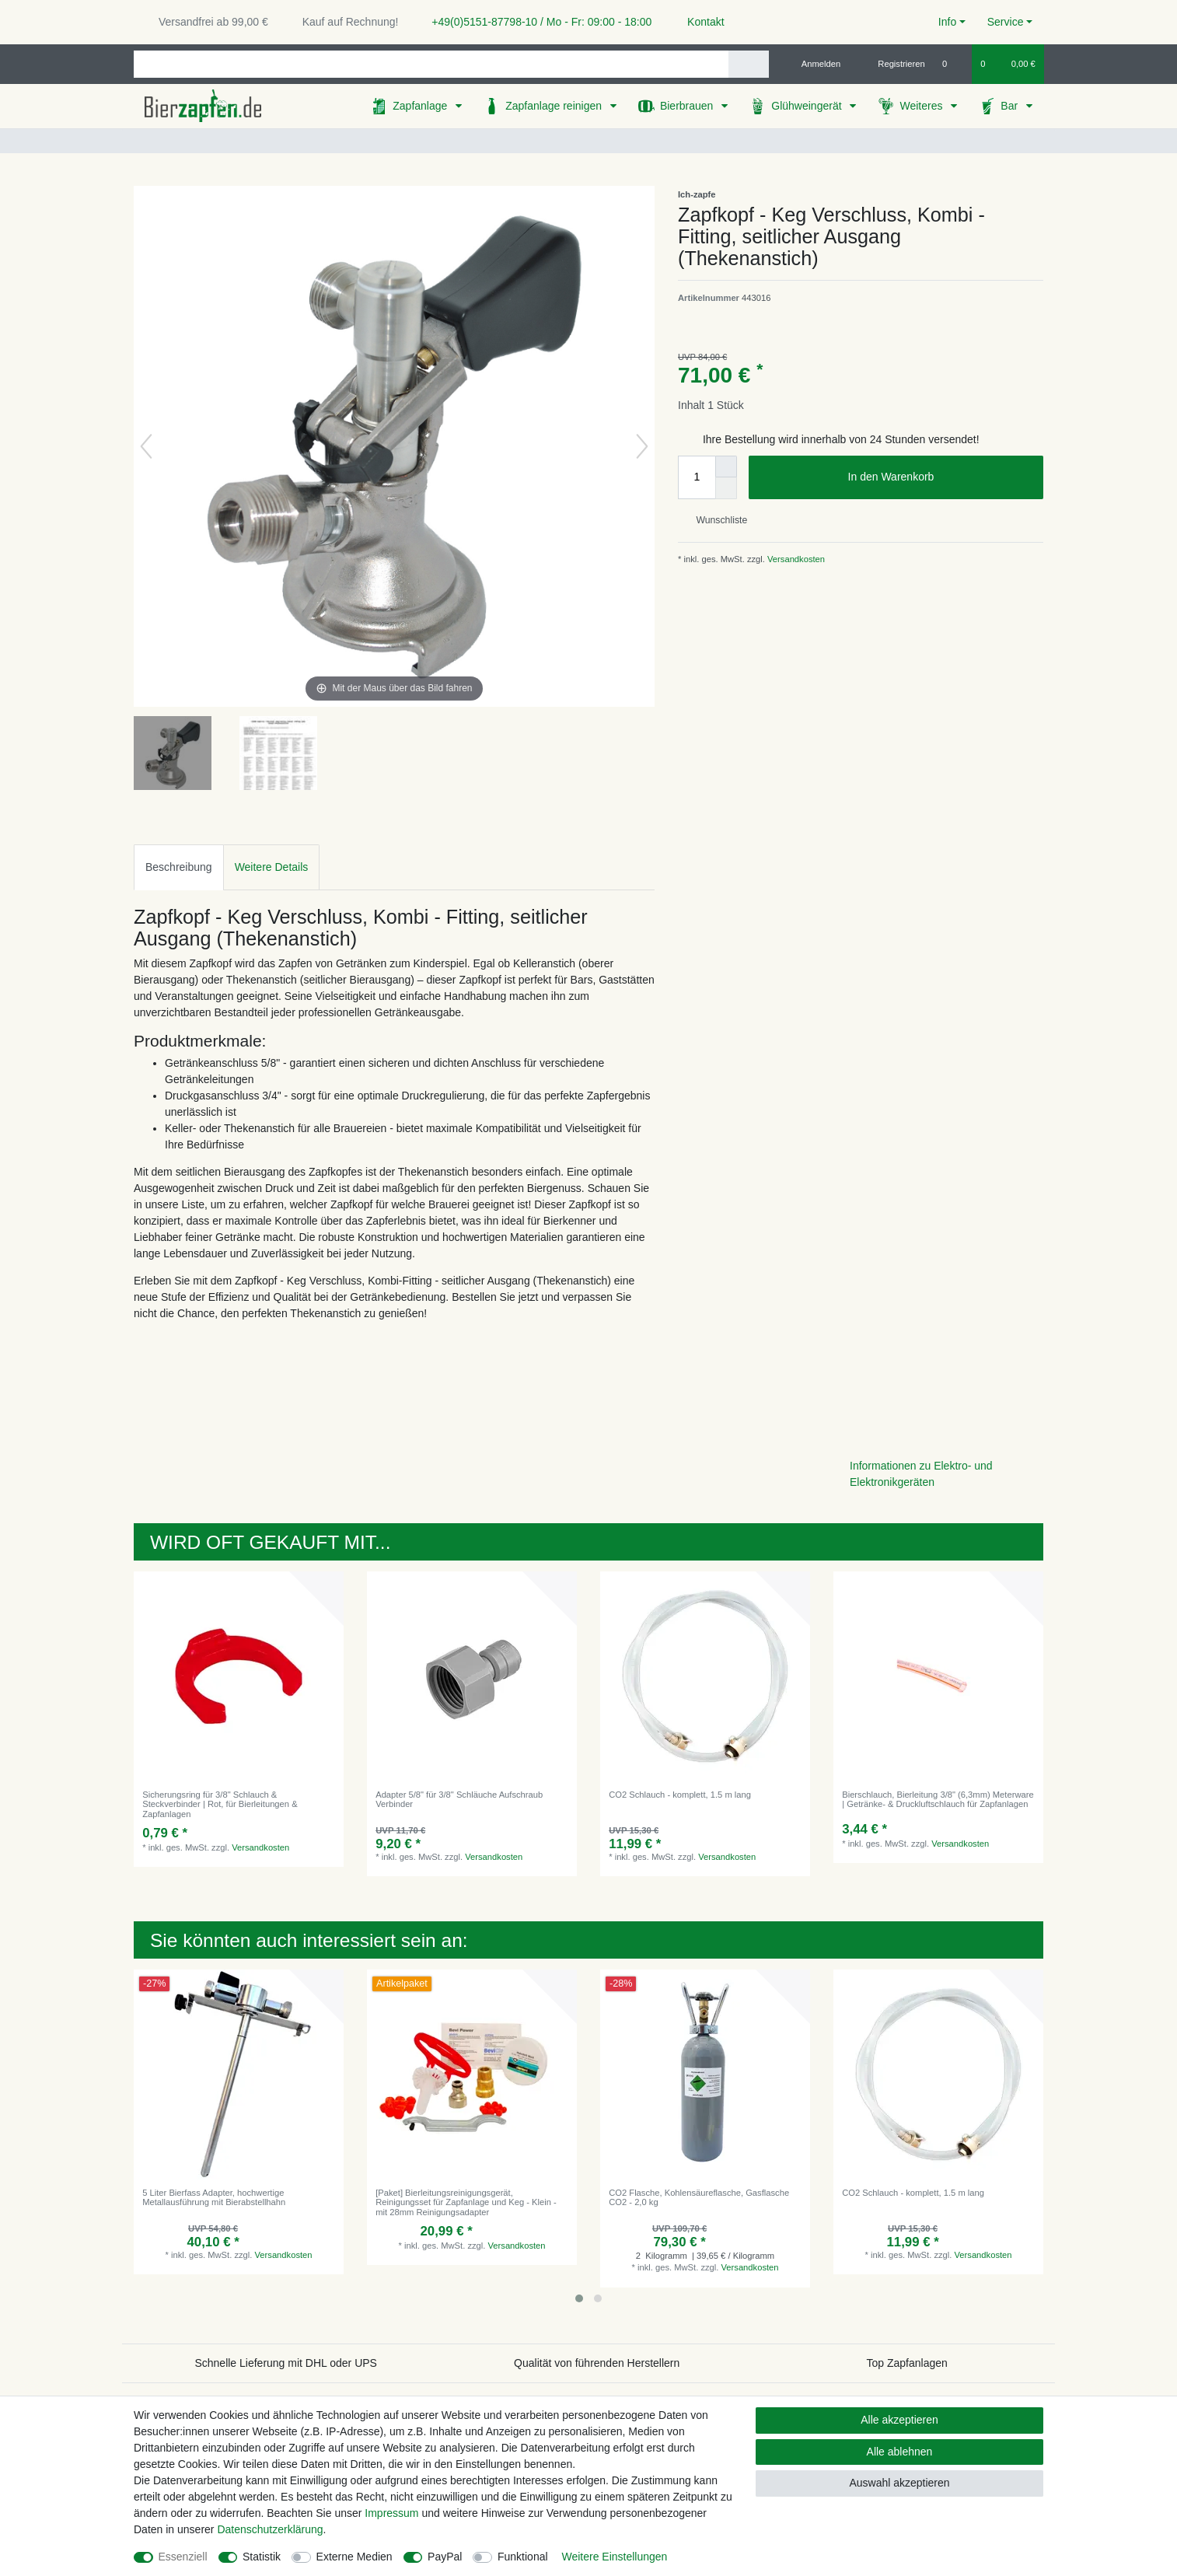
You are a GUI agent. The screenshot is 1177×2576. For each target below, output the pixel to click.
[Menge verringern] (726, 488)
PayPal (445, 2556)
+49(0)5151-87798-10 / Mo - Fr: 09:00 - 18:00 (535, 22)
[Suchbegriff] (431, 64)
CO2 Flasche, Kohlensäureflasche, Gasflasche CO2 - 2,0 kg (699, 2197)
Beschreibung (178, 867)
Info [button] (947, 22)
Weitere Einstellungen (614, 2556)
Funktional (523, 2556)
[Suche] (748, 64)
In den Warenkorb (940, 477)
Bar (1011, 106)
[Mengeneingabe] (696, 477)
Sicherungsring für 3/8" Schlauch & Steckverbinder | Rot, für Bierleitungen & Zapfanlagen (219, 1804)
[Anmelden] (815, 63)
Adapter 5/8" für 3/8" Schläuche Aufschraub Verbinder (459, 1799)
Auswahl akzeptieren (899, 2482)
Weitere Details (272, 867)
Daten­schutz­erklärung (270, 2529)
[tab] (179, 867)
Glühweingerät (807, 106)
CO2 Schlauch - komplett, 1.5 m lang (680, 1794)
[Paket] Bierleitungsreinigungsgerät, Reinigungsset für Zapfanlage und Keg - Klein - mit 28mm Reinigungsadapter (466, 2202)
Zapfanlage (421, 106)
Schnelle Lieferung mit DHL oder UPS (285, 2363)
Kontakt (698, 22)
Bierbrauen (688, 106)
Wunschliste (715, 520)
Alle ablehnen (900, 2451)
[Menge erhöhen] (726, 466)
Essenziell (183, 2556)
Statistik (262, 2556)
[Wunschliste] (953, 63)
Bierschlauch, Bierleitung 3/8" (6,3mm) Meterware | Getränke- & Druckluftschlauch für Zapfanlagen (937, 1799)
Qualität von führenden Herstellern (596, 2363)
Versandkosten (795, 559)
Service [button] (1005, 22)
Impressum (391, 2513)
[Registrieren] (893, 63)
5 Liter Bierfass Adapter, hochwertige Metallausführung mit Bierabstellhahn (213, 2197)
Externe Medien (354, 2556)
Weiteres (922, 106)
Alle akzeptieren (899, 2419)
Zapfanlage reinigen (555, 106)
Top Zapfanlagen (907, 2363)
